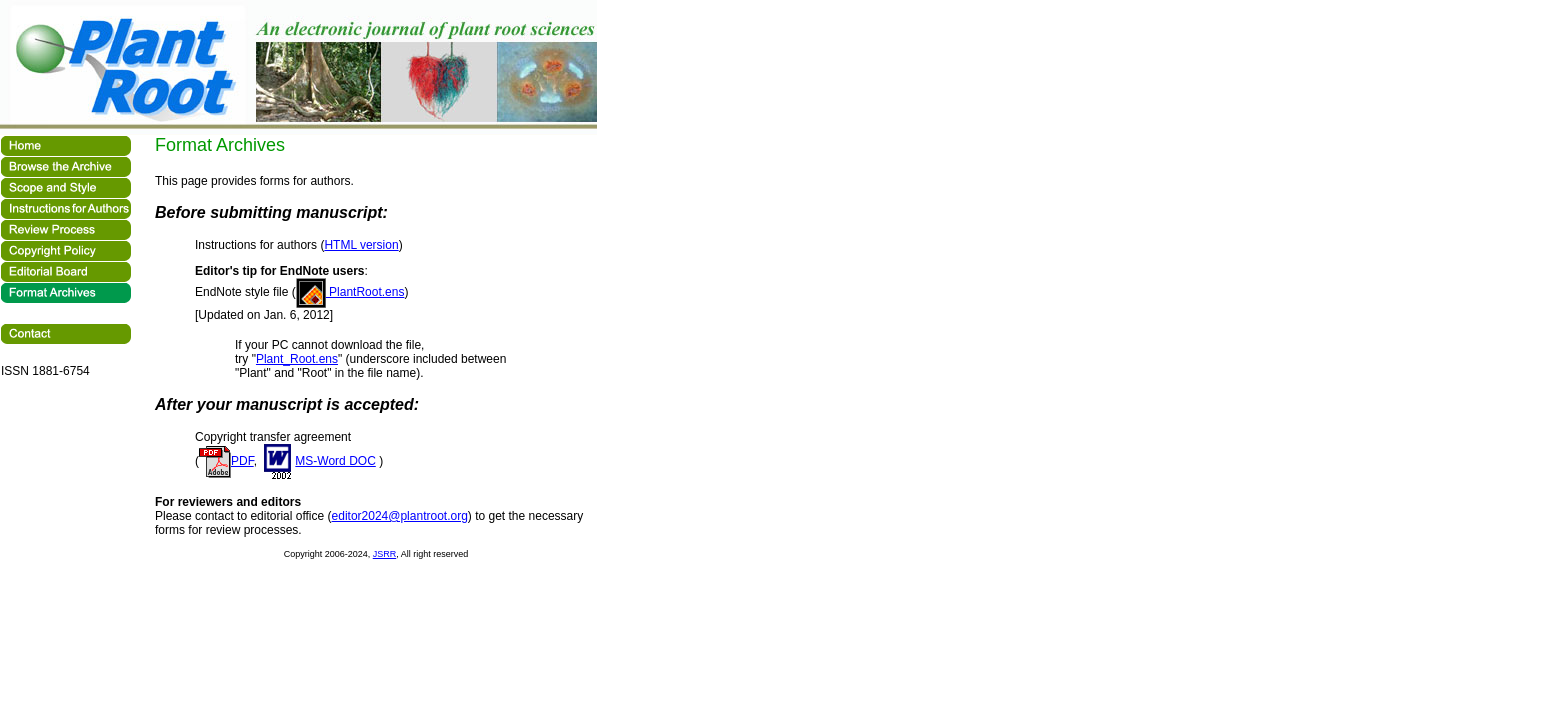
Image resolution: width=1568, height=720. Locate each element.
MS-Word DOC (317, 461)
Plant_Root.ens (297, 359)
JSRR (385, 554)
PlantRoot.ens (350, 292)
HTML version (361, 245)
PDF (226, 461)
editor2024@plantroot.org (400, 516)
